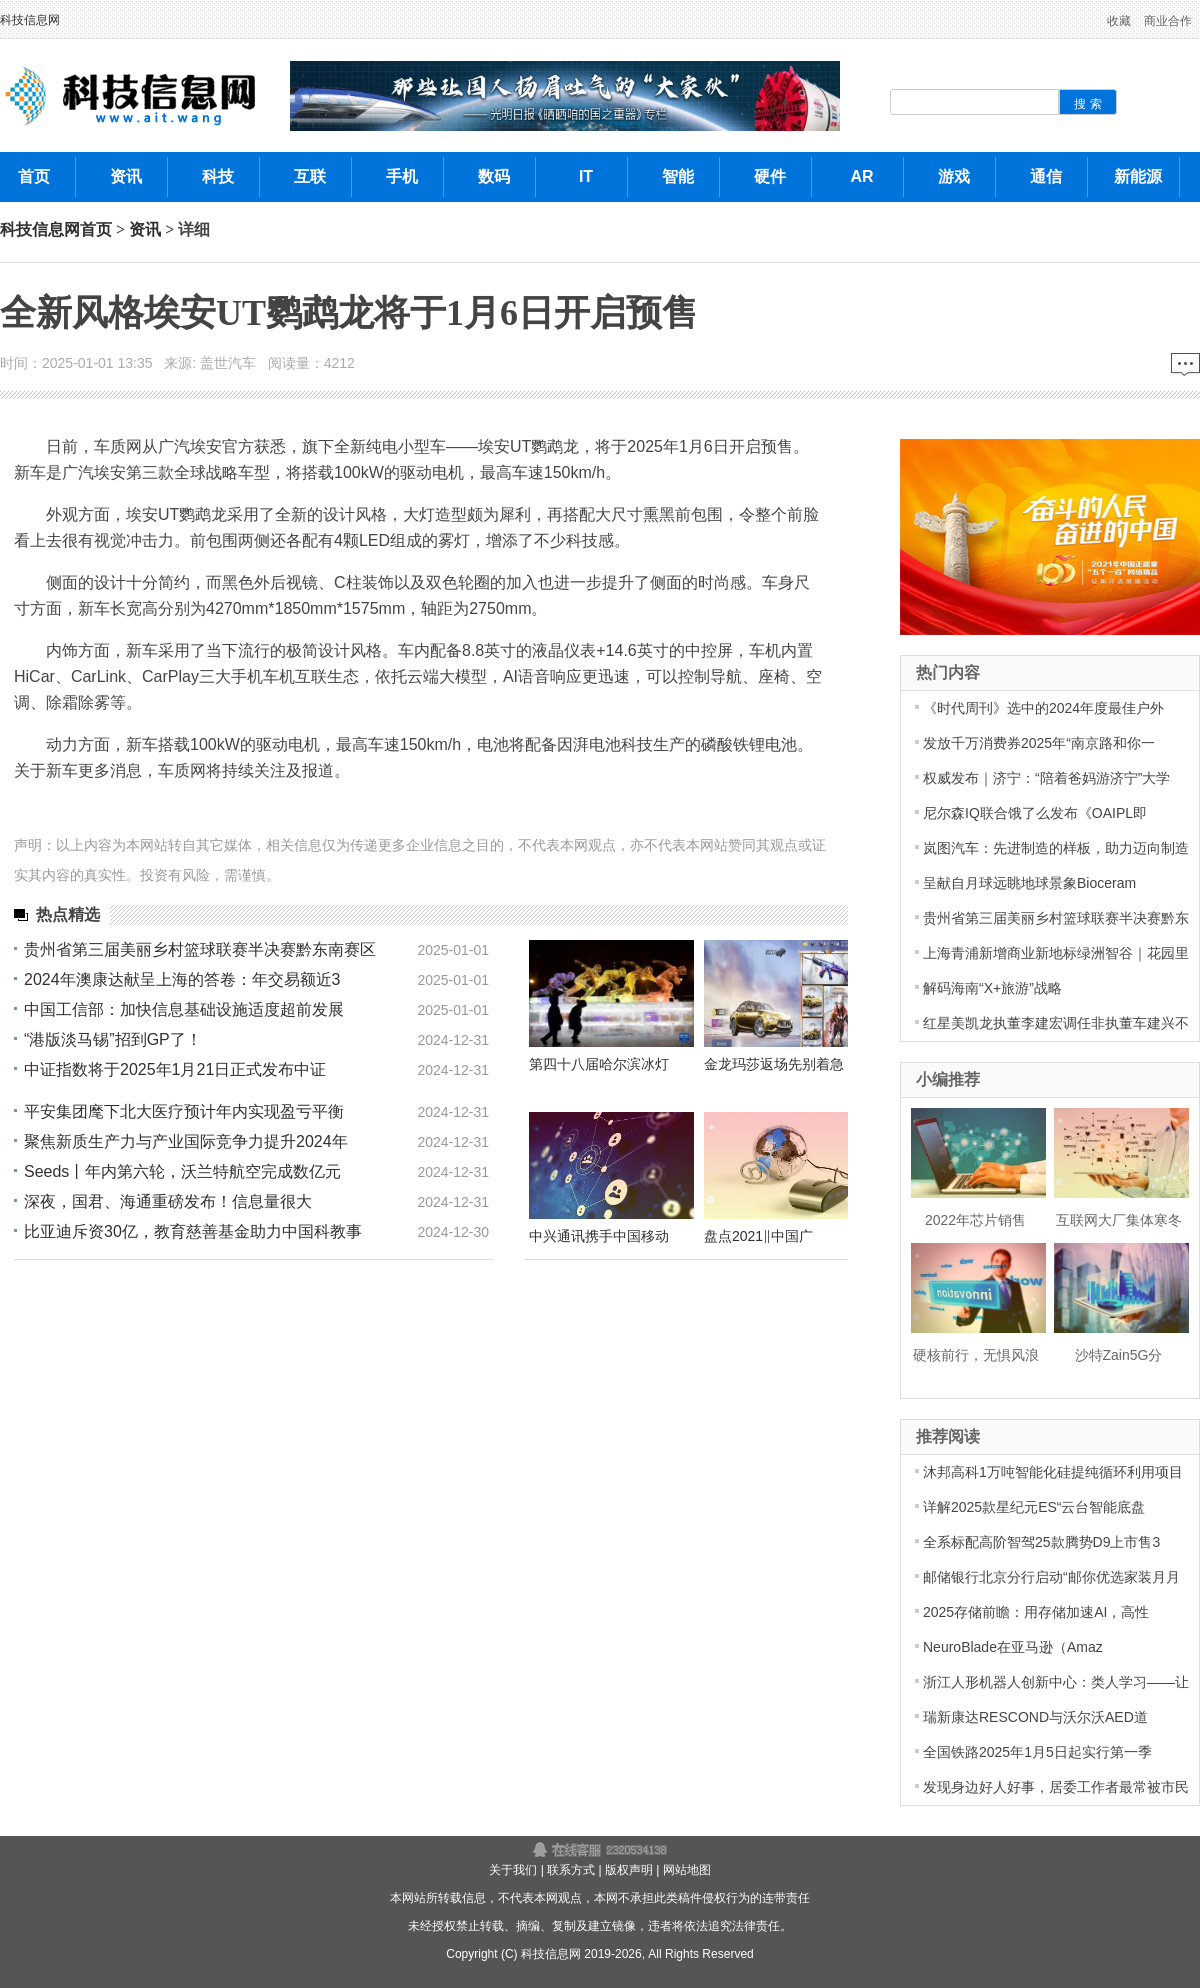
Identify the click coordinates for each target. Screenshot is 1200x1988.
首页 (96, 229)
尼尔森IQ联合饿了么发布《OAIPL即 (1035, 813)
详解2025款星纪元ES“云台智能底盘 (1034, 1507)
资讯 (145, 229)
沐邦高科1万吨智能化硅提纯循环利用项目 (1053, 1472)
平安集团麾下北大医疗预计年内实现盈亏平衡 (184, 1111)
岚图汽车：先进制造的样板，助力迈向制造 (1056, 848)
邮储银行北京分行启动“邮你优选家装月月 (1051, 1577)
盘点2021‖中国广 (758, 1236)
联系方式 (571, 1870)
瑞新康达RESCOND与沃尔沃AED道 (1035, 1717)
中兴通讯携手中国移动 (599, 1236)
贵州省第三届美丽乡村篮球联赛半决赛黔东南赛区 (200, 949)
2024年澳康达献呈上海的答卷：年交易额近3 (182, 979)
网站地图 (687, 1870)
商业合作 (1168, 21)
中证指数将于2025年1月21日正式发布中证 (175, 1069)
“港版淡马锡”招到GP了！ (113, 1039)
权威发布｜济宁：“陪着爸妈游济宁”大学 (1046, 778)
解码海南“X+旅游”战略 (992, 988)
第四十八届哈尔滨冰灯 (599, 1064)
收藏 (1119, 21)
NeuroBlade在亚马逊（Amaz (1013, 1647)
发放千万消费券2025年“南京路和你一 (1039, 743)
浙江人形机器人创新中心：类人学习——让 (1056, 1682)
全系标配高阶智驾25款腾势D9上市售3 (1041, 1542)
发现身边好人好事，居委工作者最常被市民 (1056, 1787)
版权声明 (629, 1870)
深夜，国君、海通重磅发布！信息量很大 (168, 1201)
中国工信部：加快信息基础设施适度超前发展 (184, 1009)
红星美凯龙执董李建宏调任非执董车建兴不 (1056, 1023)
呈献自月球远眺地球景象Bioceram (1029, 883)
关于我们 (513, 1870)
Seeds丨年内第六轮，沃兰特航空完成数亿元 (182, 1171)
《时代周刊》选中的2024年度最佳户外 (1043, 708)
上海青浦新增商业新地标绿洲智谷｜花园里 (1056, 953)
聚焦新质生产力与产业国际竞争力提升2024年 (186, 1141)
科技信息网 (30, 20)
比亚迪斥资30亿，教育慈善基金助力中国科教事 (193, 1231)
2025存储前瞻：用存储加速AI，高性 (1036, 1612)
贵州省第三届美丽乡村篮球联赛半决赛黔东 (1056, 918)
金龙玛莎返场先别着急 (774, 1064)
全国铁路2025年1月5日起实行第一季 (1037, 1752)
